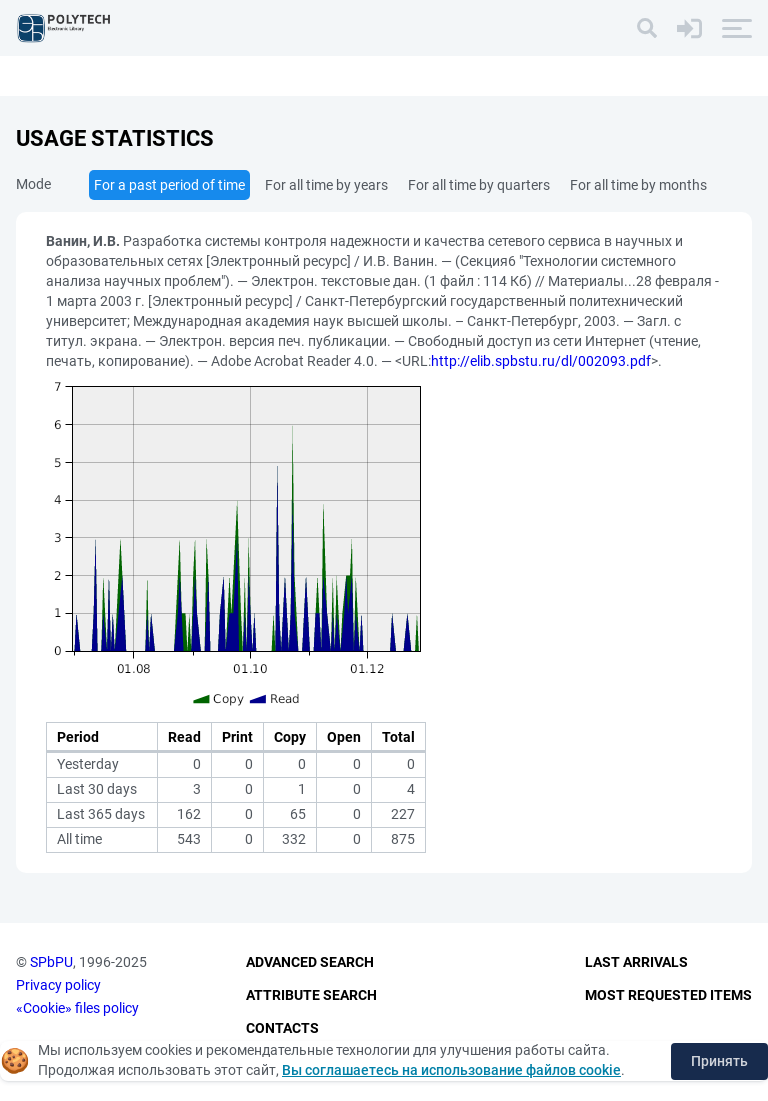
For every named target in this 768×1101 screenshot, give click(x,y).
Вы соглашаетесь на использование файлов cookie (451, 1070)
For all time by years (326, 185)
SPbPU (51, 962)
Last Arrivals (636, 962)
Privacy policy (58, 985)
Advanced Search (310, 962)
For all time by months (638, 185)
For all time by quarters (479, 185)
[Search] (647, 28)
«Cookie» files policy (77, 1008)
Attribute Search (311, 995)
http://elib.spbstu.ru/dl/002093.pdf (541, 361)
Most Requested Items (668, 995)
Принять (719, 1061)
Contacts (282, 1028)
